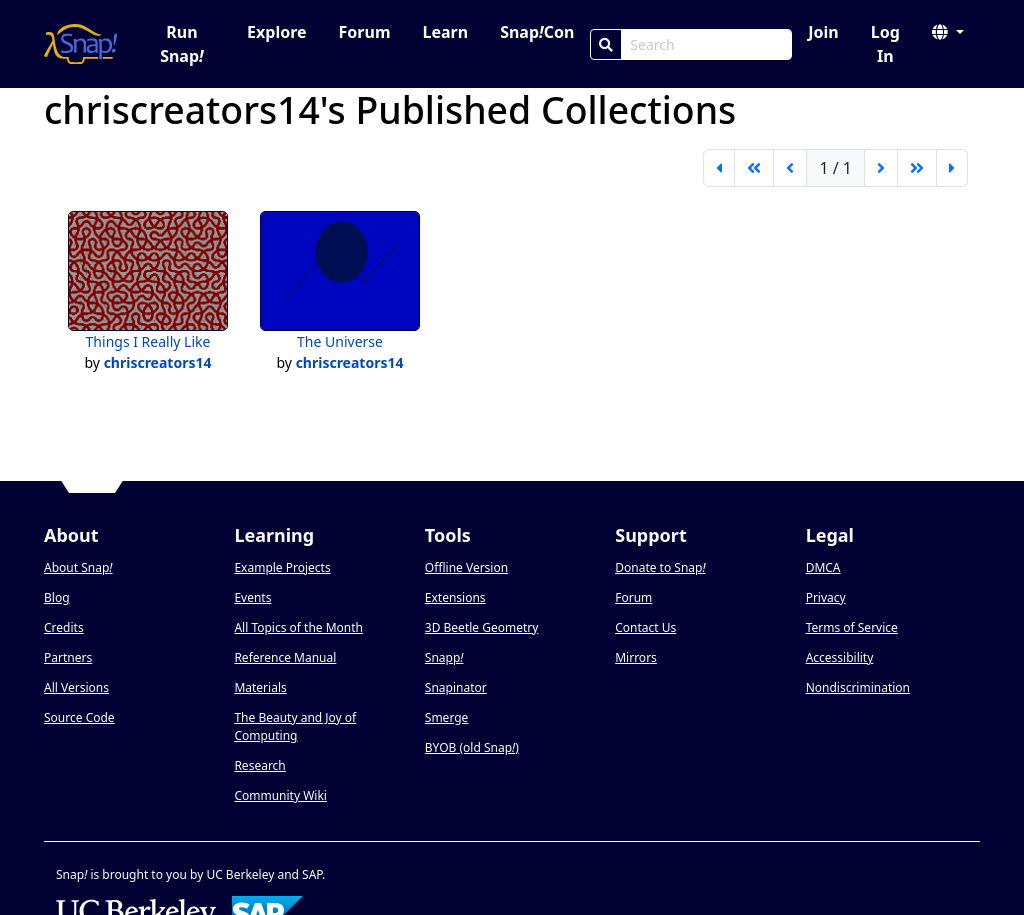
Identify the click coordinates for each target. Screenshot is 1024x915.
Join (823, 32)
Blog (57, 597)
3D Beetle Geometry (482, 627)
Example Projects (282, 567)
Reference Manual (285, 657)
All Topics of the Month (298, 627)
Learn (445, 32)
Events (252, 597)
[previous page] (790, 168)
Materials (260, 687)
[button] (948, 32)
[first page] (719, 168)
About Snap (78, 567)
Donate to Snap (660, 567)
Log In (885, 44)
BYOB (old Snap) (472, 747)
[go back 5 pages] (754, 168)
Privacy (826, 597)
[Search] (606, 44)
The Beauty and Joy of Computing (295, 726)
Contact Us (645, 627)
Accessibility (840, 657)
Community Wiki (280, 795)
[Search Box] (706, 44)
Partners (68, 657)
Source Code (79, 717)
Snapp (444, 657)
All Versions (76, 687)
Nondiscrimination (858, 687)
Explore (276, 32)
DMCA (823, 567)
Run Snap (182, 44)
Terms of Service (852, 627)
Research (259, 765)
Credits (64, 627)
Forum (365, 32)
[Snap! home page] (80, 44)
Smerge (447, 717)
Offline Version (466, 567)
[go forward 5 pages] (917, 168)
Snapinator (456, 687)
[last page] (952, 168)
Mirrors (636, 657)
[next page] (881, 168)
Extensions (455, 597)
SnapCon (537, 32)
